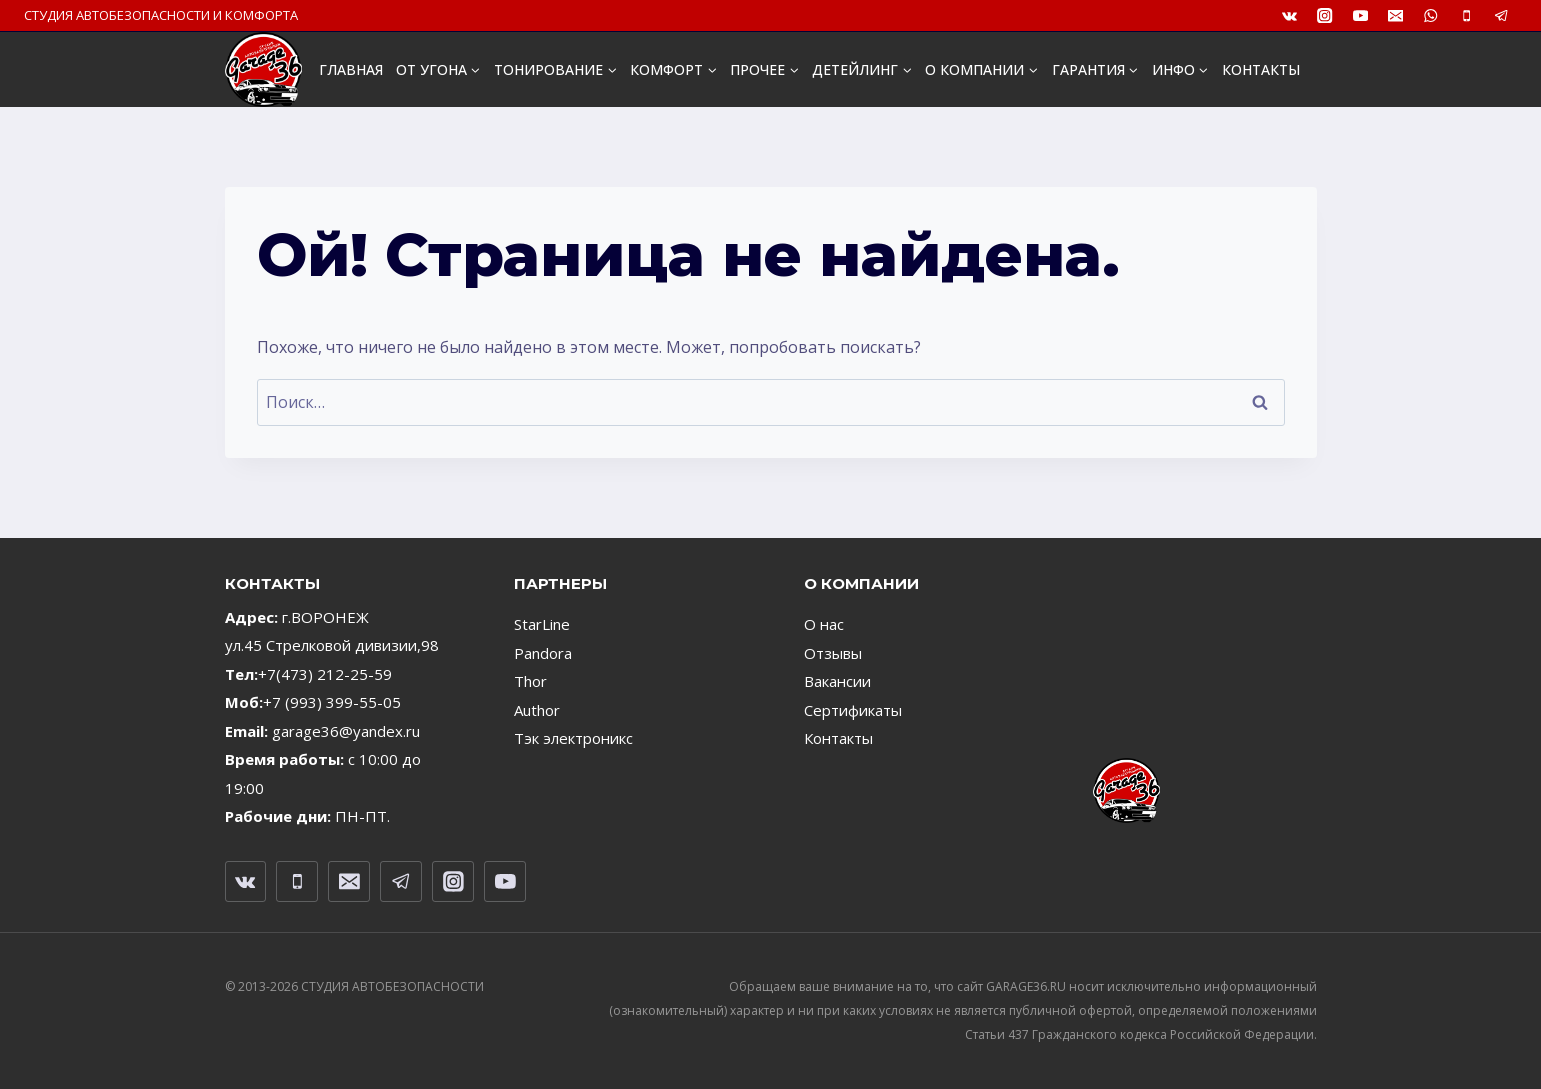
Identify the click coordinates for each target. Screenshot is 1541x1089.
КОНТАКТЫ (1261, 69)
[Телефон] (1466, 15)
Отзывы (833, 653)
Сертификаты (853, 710)
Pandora (543, 653)
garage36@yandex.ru (346, 731)
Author (537, 710)
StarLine (542, 624)
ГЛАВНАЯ (351, 69)
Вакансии (837, 681)
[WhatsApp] (1431, 15)
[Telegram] (1501, 15)
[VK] (1289, 15)
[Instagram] (1325, 15)
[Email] (1395, 15)
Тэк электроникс (573, 738)
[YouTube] (1360, 15)
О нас (824, 624)
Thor (530, 681)
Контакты (838, 738)
